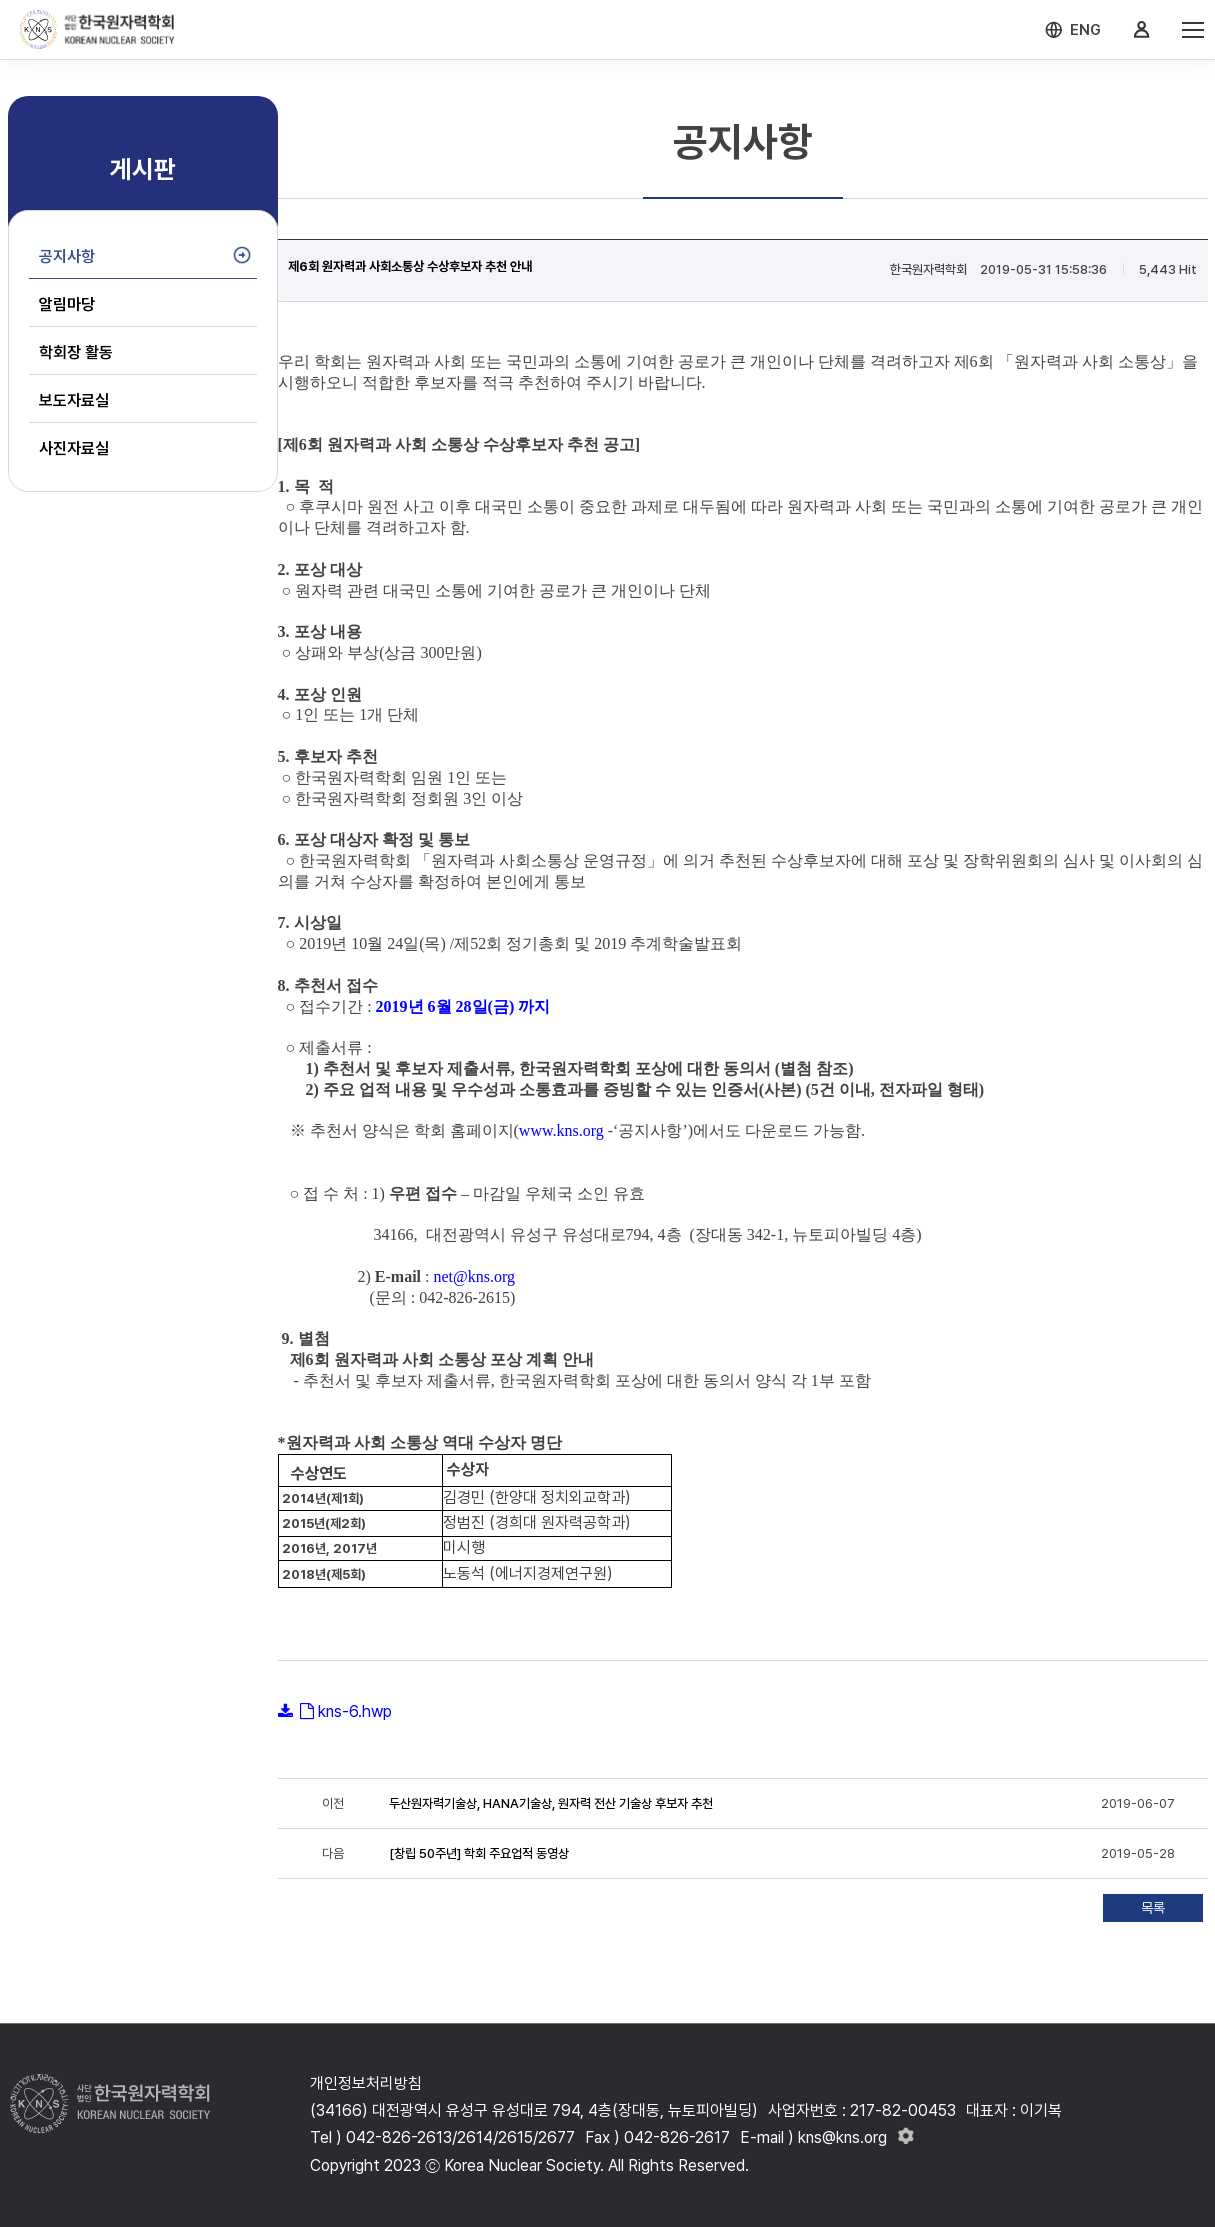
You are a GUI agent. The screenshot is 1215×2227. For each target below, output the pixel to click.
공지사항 (67, 256)
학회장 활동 (76, 352)
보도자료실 (74, 400)
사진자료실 (74, 448)
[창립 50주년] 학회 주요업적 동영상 (479, 1853)
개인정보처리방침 (366, 2083)
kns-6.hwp (355, 1711)
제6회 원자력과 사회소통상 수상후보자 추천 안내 (410, 266)
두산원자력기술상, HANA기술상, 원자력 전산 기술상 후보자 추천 (551, 1803)
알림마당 (67, 304)
